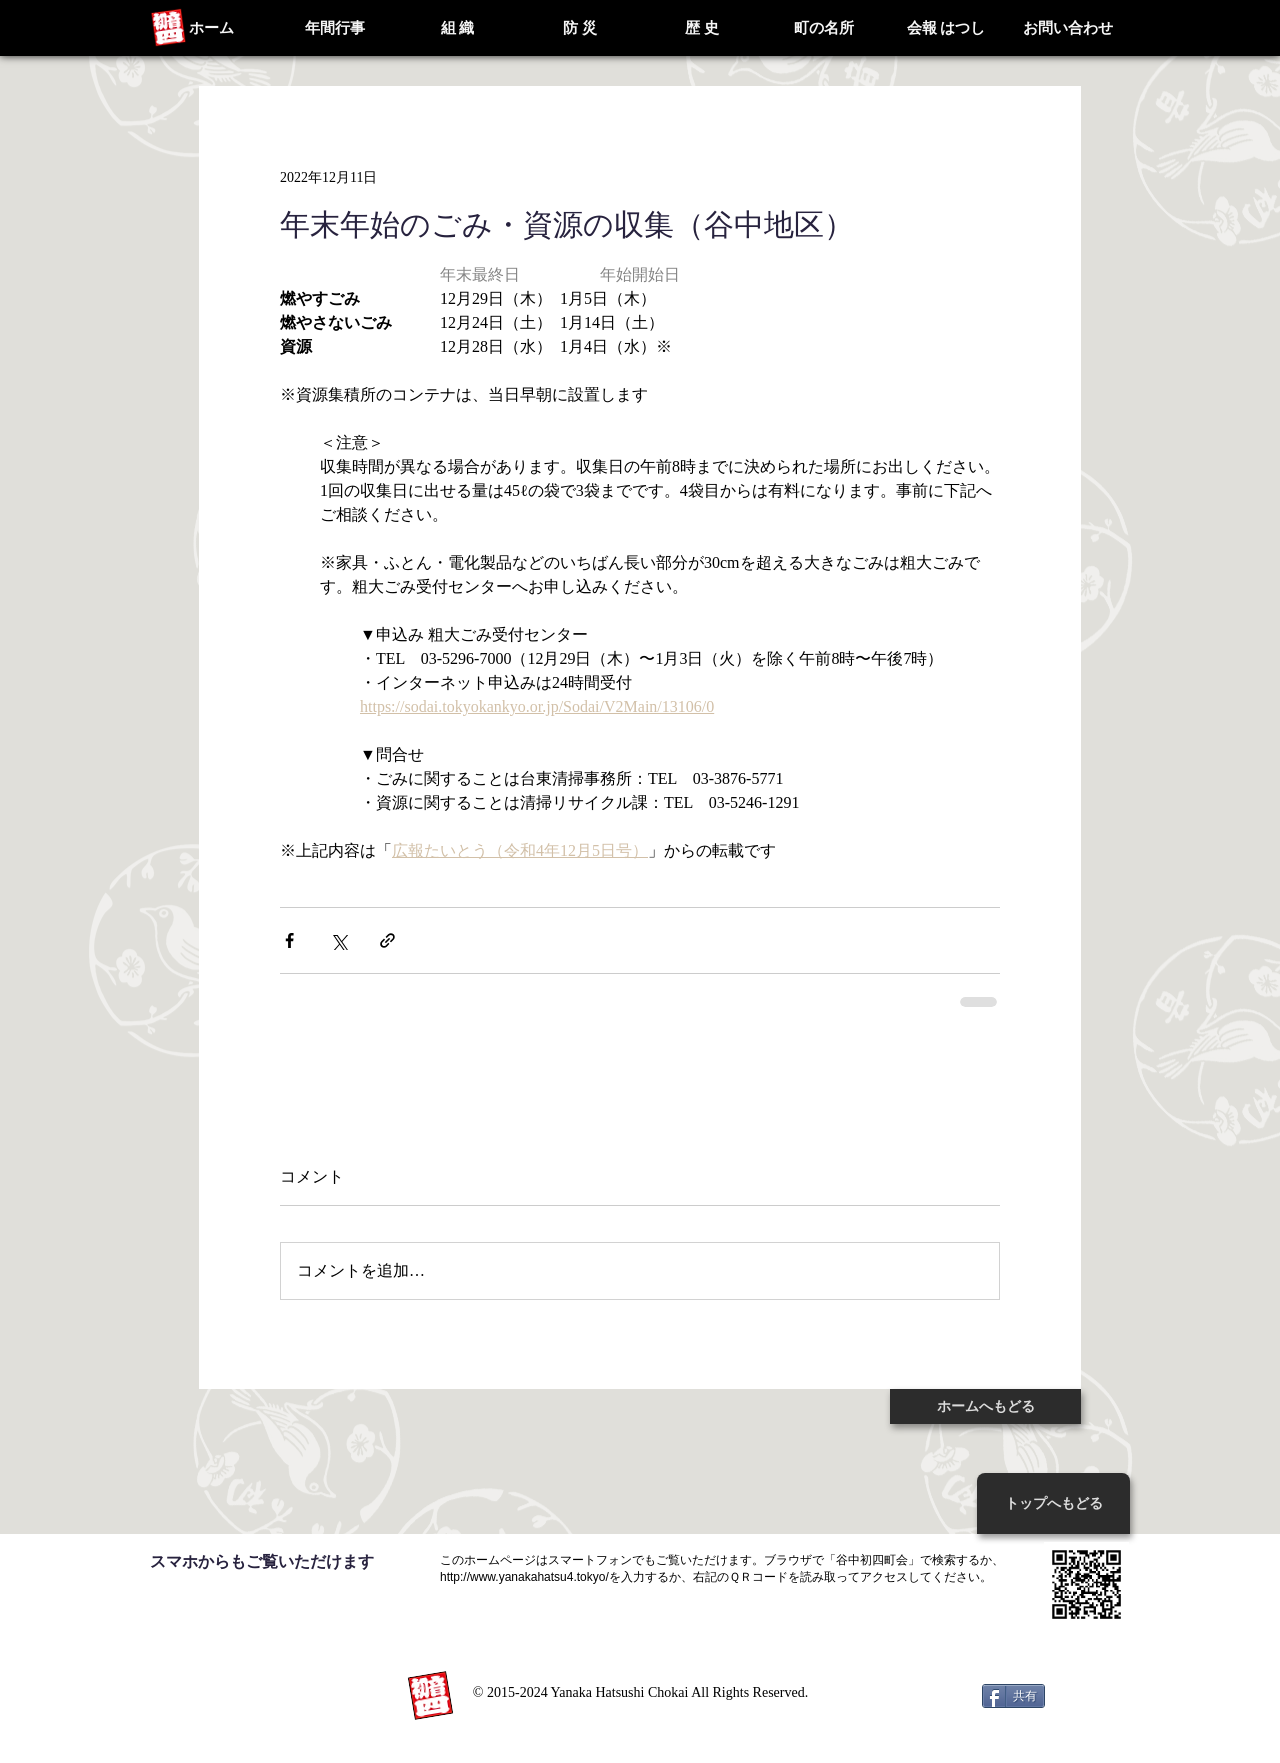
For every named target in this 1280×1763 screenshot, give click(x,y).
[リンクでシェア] (387, 940)
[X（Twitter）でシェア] (338, 940)
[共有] (1013, 1696)
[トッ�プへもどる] (1053, 1503)
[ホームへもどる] (985, 1406)
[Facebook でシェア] (289, 940)
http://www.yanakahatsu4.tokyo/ (524, 1577)
